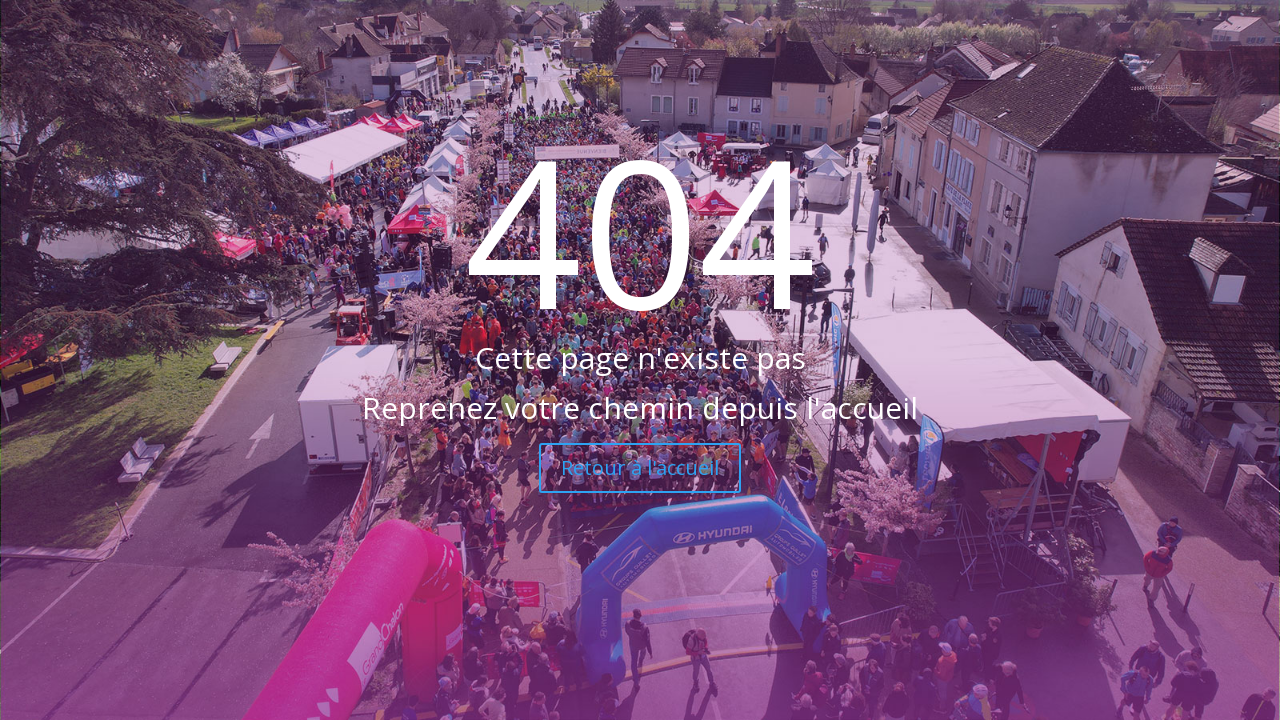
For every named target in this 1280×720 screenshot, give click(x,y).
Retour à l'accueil (640, 467)
